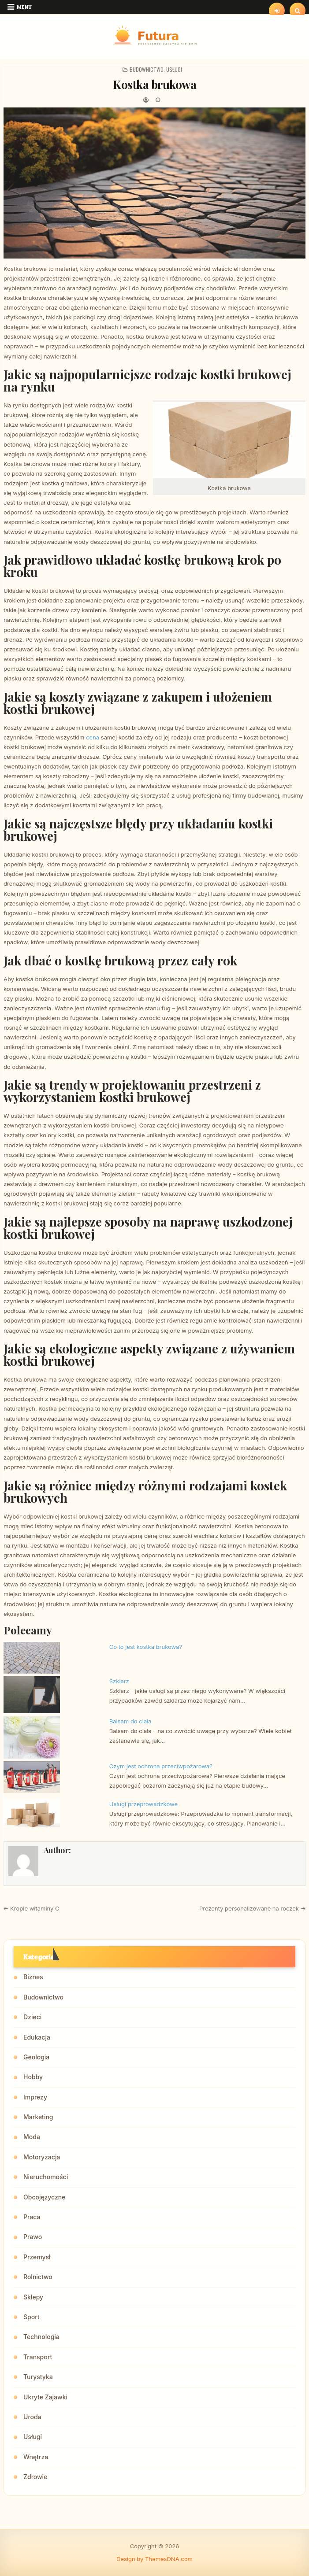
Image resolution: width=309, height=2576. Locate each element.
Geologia (36, 2057)
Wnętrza (35, 2457)
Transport (37, 2357)
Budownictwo (147, 69)
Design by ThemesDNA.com (154, 2558)
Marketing (38, 2117)
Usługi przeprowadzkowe (143, 1803)
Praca (31, 2217)
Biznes (33, 1977)
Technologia (41, 2336)
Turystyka (38, 2376)
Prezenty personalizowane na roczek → (252, 1908)
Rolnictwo (37, 2276)
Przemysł (37, 2257)
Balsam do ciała (130, 1721)
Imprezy (35, 2097)
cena (92, 737)
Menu (24, 7)
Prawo (32, 2236)
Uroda (32, 2417)
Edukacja (36, 2037)
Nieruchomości (45, 2177)
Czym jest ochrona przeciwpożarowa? (160, 1766)
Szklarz (119, 1681)
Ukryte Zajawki (45, 2397)
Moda (31, 2136)
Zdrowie (35, 2476)
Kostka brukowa (154, 84)
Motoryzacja (41, 2157)
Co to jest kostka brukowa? (145, 1646)
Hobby (33, 2077)
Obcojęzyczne (44, 2197)
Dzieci (32, 2017)
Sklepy (33, 2297)
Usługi (174, 69)
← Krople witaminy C (31, 1908)
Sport (31, 2317)
